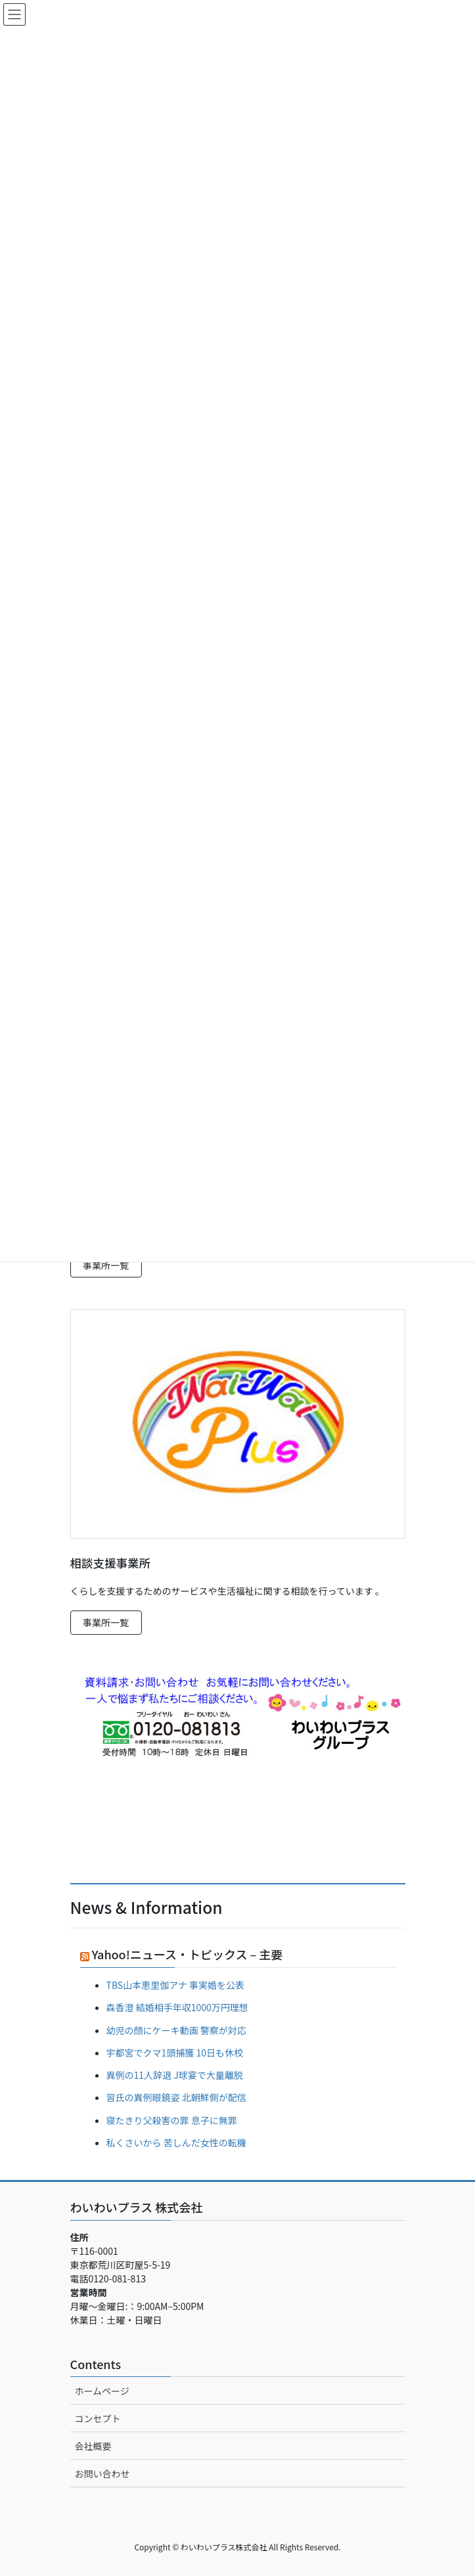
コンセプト (98, 2418)
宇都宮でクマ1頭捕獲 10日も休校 (174, 2052)
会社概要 (93, 2446)
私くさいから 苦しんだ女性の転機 (176, 2142)
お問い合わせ (102, 2473)
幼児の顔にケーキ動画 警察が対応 (176, 2030)
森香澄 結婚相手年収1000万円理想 (177, 2007)
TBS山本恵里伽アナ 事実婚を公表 (175, 1984)
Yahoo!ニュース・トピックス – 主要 (187, 1954)
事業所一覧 (106, 1265)
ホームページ (102, 2390)
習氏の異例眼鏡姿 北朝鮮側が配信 (176, 2097)
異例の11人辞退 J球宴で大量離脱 (174, 2074)
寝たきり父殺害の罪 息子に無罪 (171, 2120)
